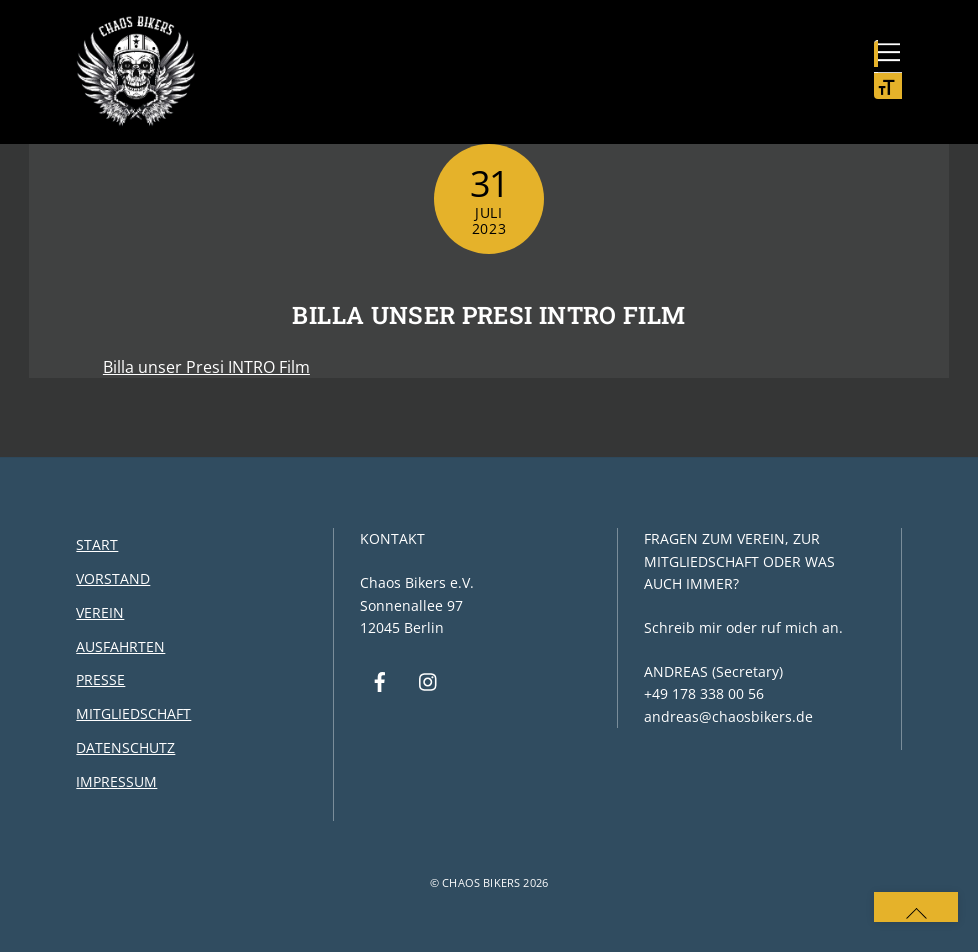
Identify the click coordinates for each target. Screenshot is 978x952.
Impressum (116, 781)
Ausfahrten (120, 646)
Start (97, 544)
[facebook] (380, 679)
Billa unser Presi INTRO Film (488, 315)
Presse (100, 679)
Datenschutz (125, 747)
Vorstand (113, 578)
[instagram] (429, 679)
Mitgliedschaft (133, 713)
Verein (100, 612)
